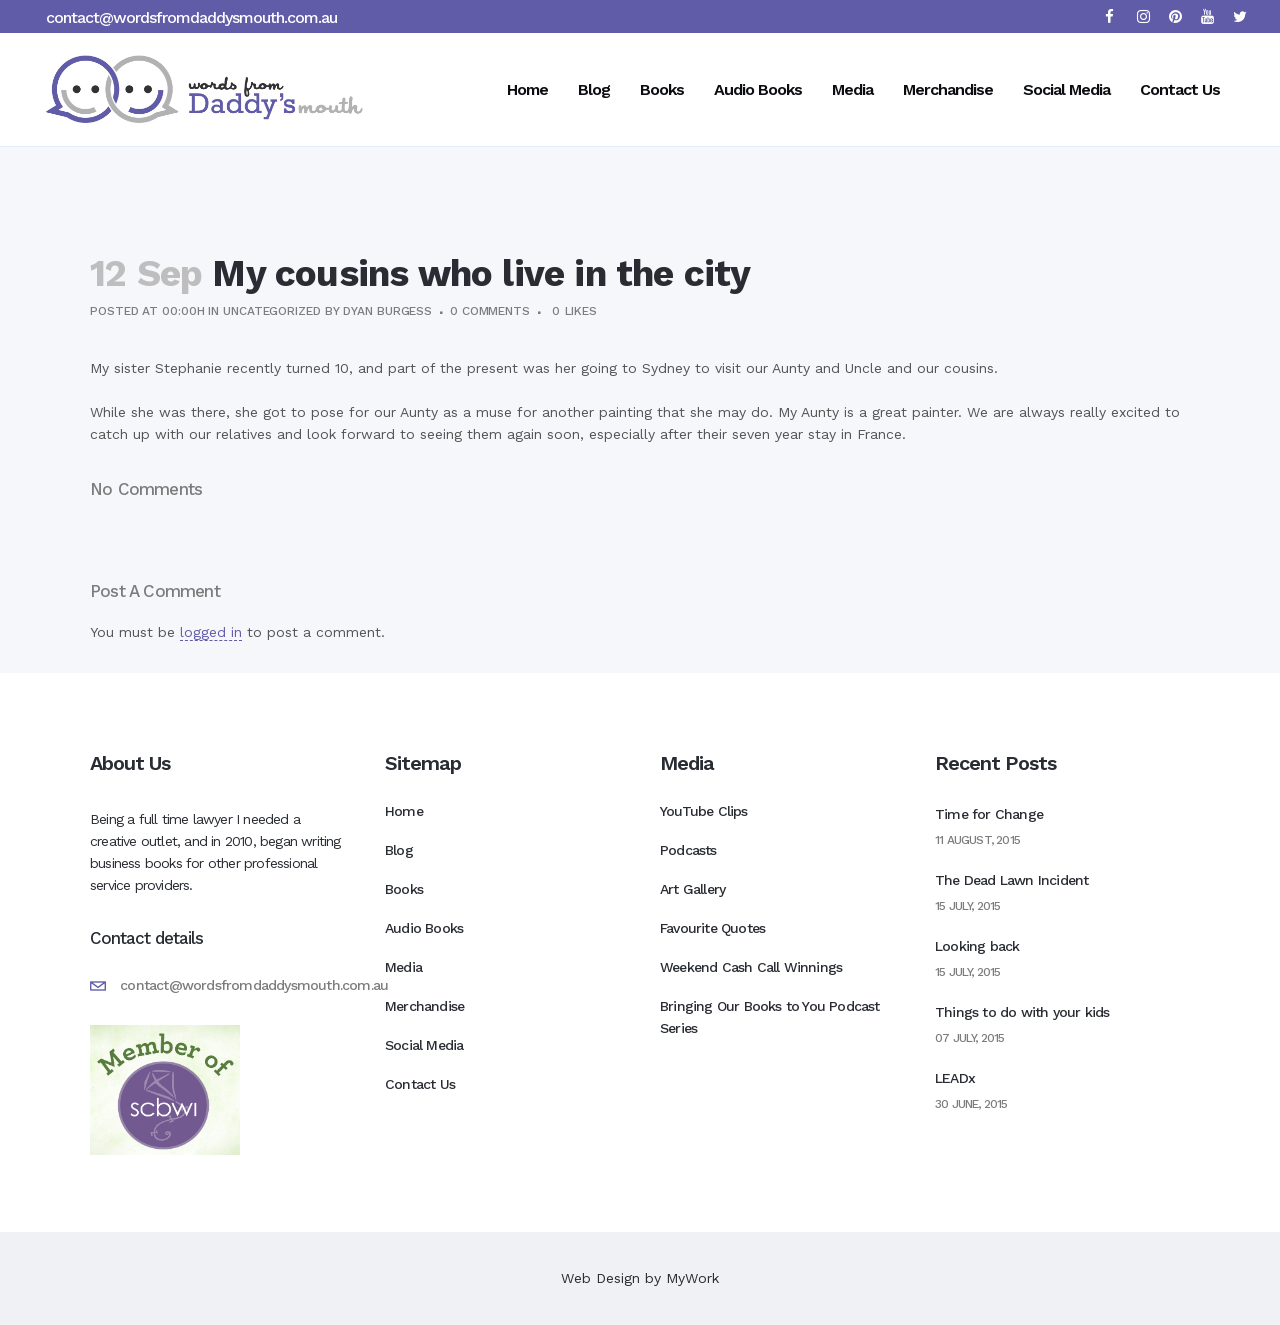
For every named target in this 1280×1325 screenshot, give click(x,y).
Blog (399, 850)
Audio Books (424, 928)
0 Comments (490, 311)
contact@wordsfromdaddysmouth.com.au (191, 17)
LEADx (955, 1078)
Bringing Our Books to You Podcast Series (770, 1017)
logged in (211, 632)
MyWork (692, 1278)
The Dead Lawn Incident (1011, 880)
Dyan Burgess (387, 311)
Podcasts (688, 850)
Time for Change (989, 814)
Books (404, 889)
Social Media (424, 1045)
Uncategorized (272, 311)
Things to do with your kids (1022, 1012)
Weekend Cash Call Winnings (751, 967)
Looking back (977, 946)
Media (403, 967)
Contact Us (420, 1084)
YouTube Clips (704, 811)
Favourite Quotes (712, 928)
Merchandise (424, 1006)
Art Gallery (692, 889)
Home (404, 811)
